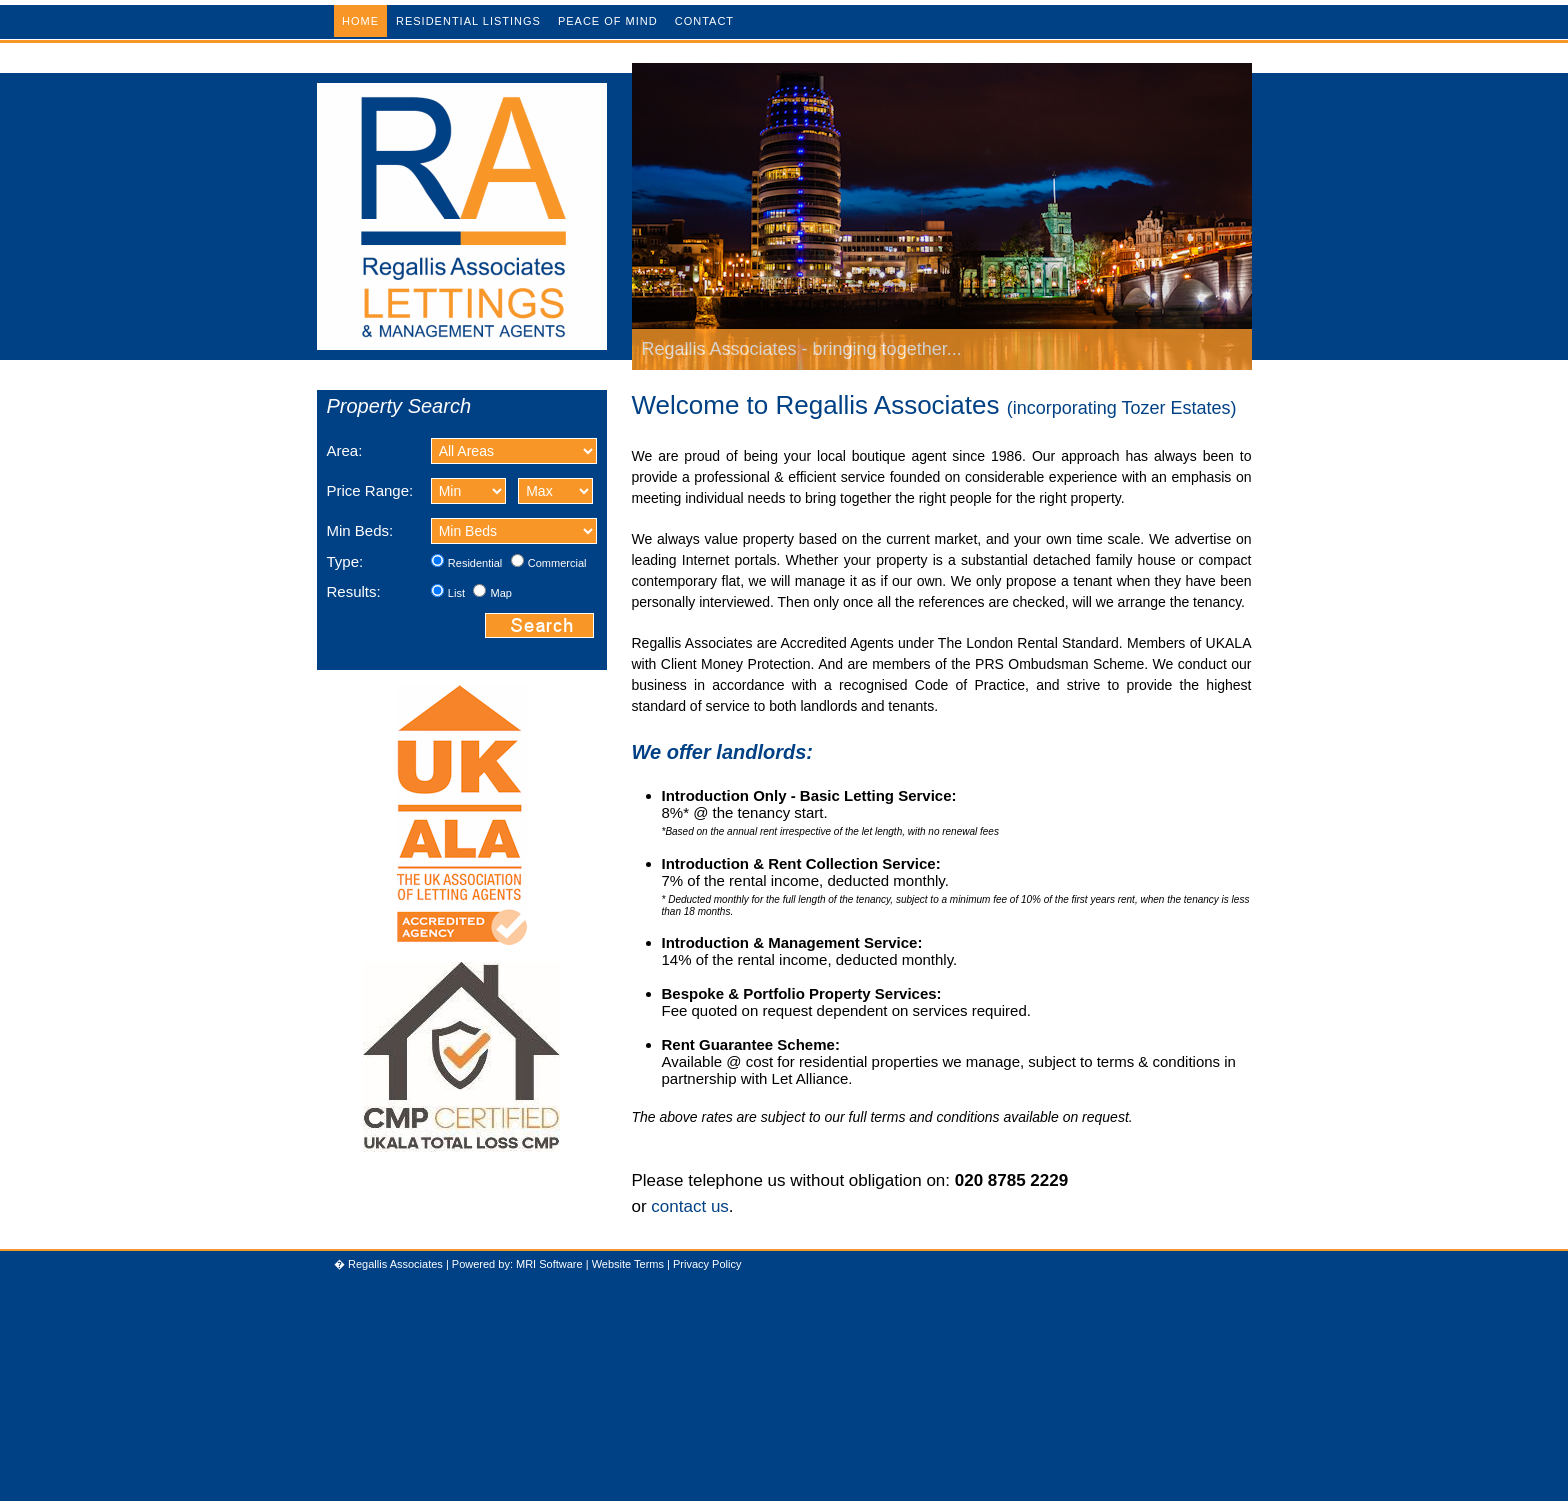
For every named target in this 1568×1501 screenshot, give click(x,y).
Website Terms (628, 1264)
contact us (690, 1206)
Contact (704, 21)
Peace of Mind (608, 21)
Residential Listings (468, 21)
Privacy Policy (707, 1264)
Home (360, 21)
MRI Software (549, 1264)
